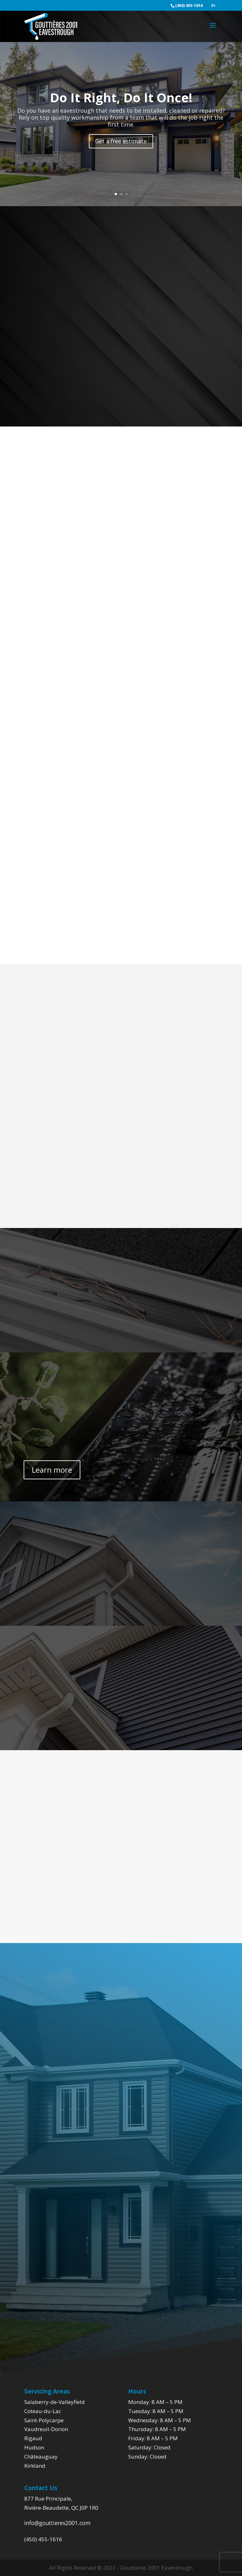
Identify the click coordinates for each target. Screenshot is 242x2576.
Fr (213, 5)
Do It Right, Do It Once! (121, 97)
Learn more (52, 1469)
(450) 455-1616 (43, 2539)
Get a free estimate (121, 141)
